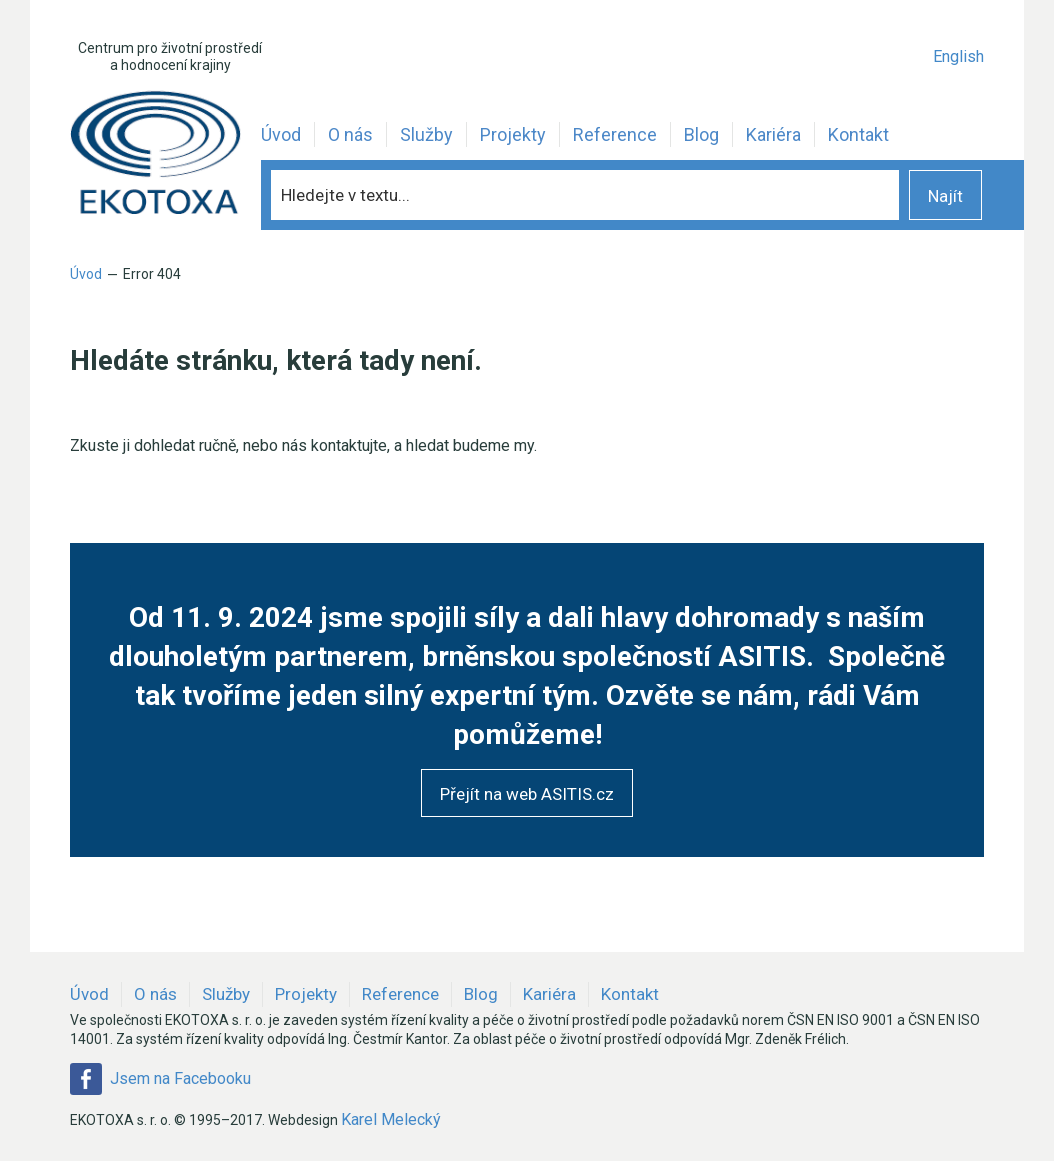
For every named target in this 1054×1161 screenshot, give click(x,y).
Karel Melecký (391, 1119)
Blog (701, 134)
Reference (615, 134)
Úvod (281, 134)
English (958, 56)
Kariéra (773, 134)
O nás (350, 134)
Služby (426, 134)
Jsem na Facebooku (160, 1079)
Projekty (513, 134)
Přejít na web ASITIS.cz (527, 794)
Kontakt (858, 134)
